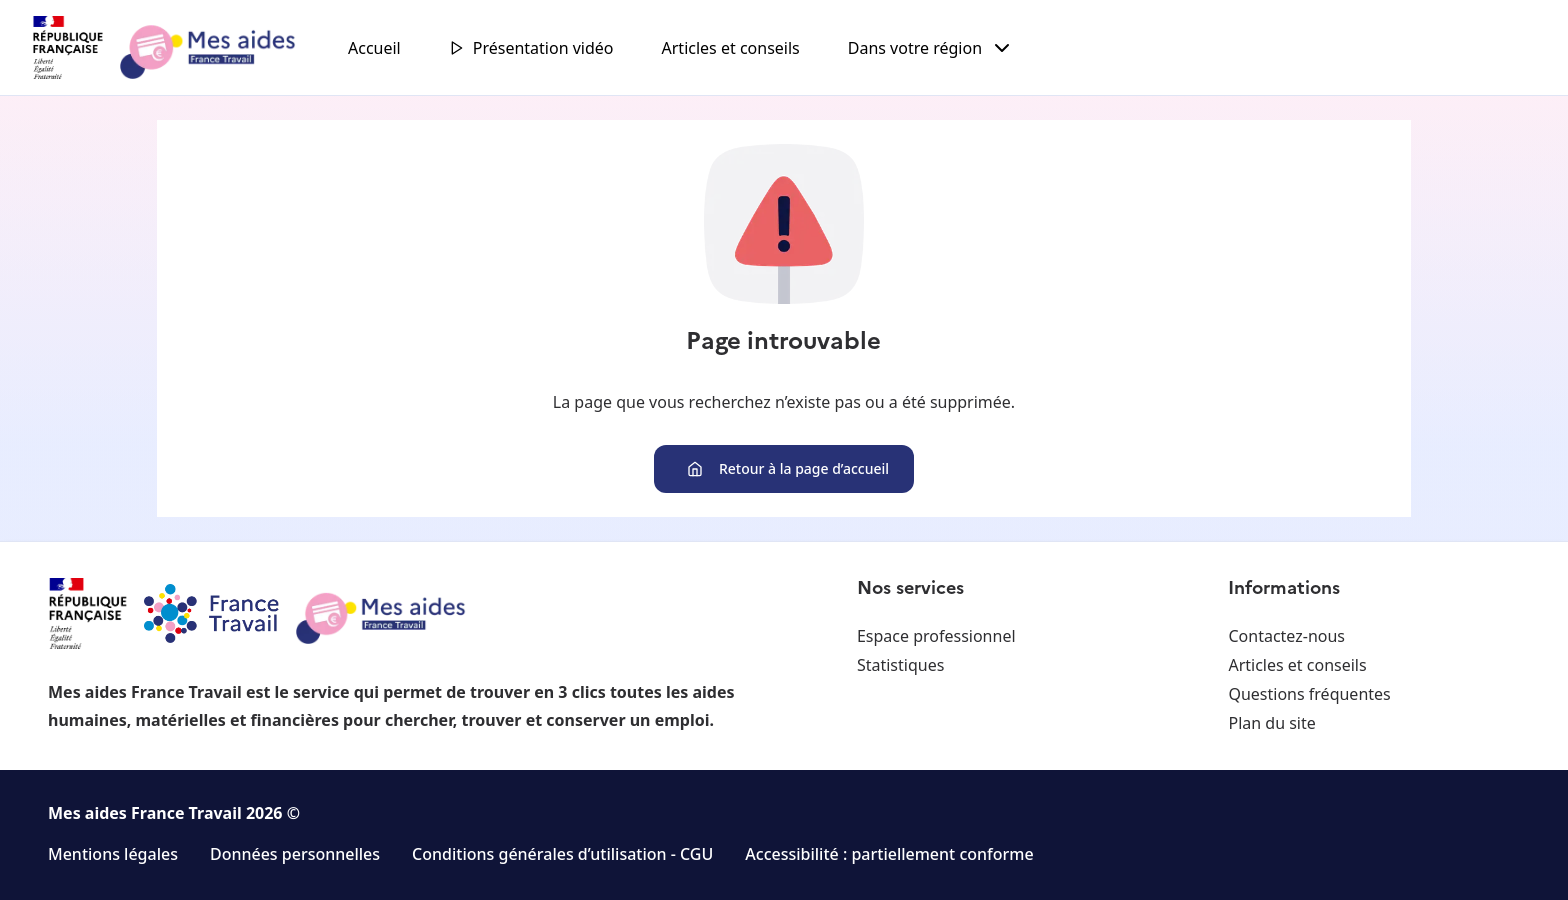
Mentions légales (113, 854)
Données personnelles (295, 854)
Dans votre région (931, 48)
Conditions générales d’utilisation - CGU (562, 854)
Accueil (374, 48)
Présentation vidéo (531, 48)
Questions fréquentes (1309, 694)
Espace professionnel (936, 636)
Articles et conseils (731, 48)
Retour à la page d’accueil (788, 468)
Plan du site (1271, 723)
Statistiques (900, 665)
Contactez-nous (1286, 636)
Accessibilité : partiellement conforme (889, 854)
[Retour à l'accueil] (182, 48)
